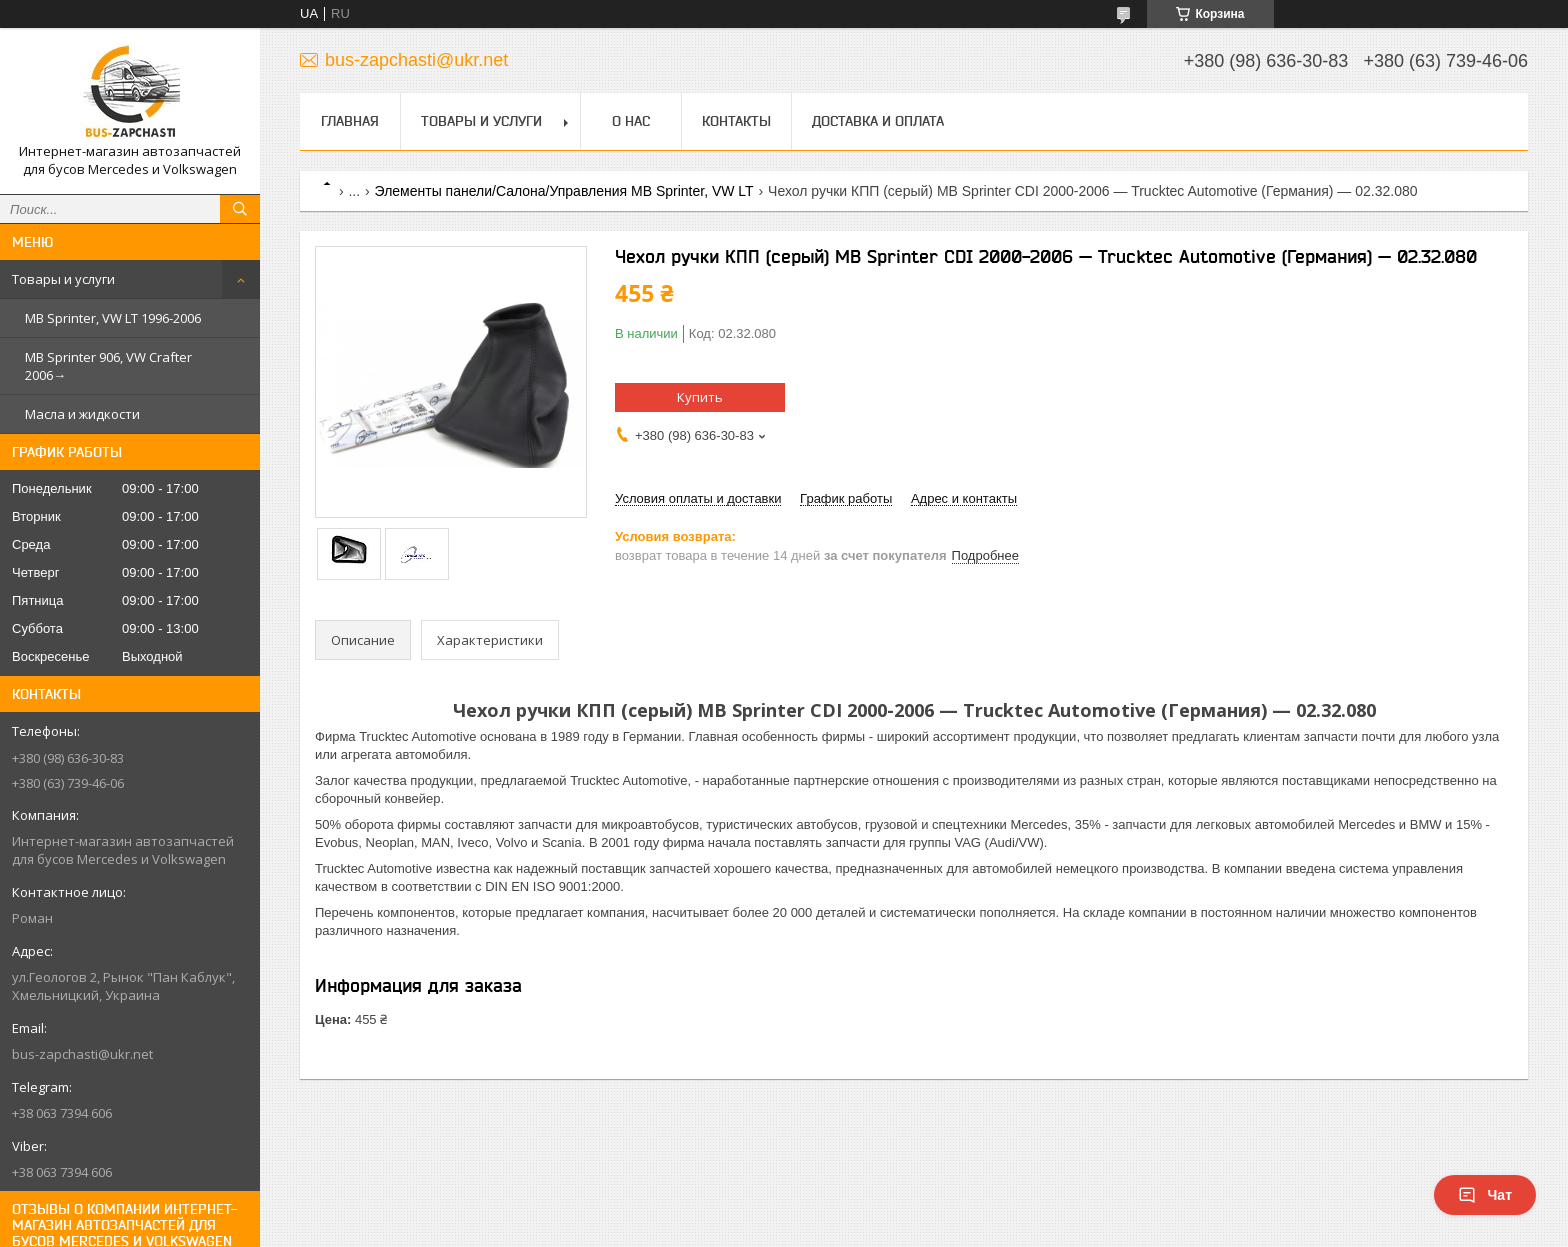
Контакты (736, 121)
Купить (700, 397)
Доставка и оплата (878, 121)
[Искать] (240, 209)
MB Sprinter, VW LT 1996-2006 (113, 318)
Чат (1485, 1195)
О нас (631, 121)
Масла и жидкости (82, 414)
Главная (350, 121)
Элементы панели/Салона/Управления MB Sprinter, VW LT (564, 191)
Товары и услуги (63, 279)
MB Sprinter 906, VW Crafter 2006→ (108, 366)
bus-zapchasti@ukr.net (82, 1054)
